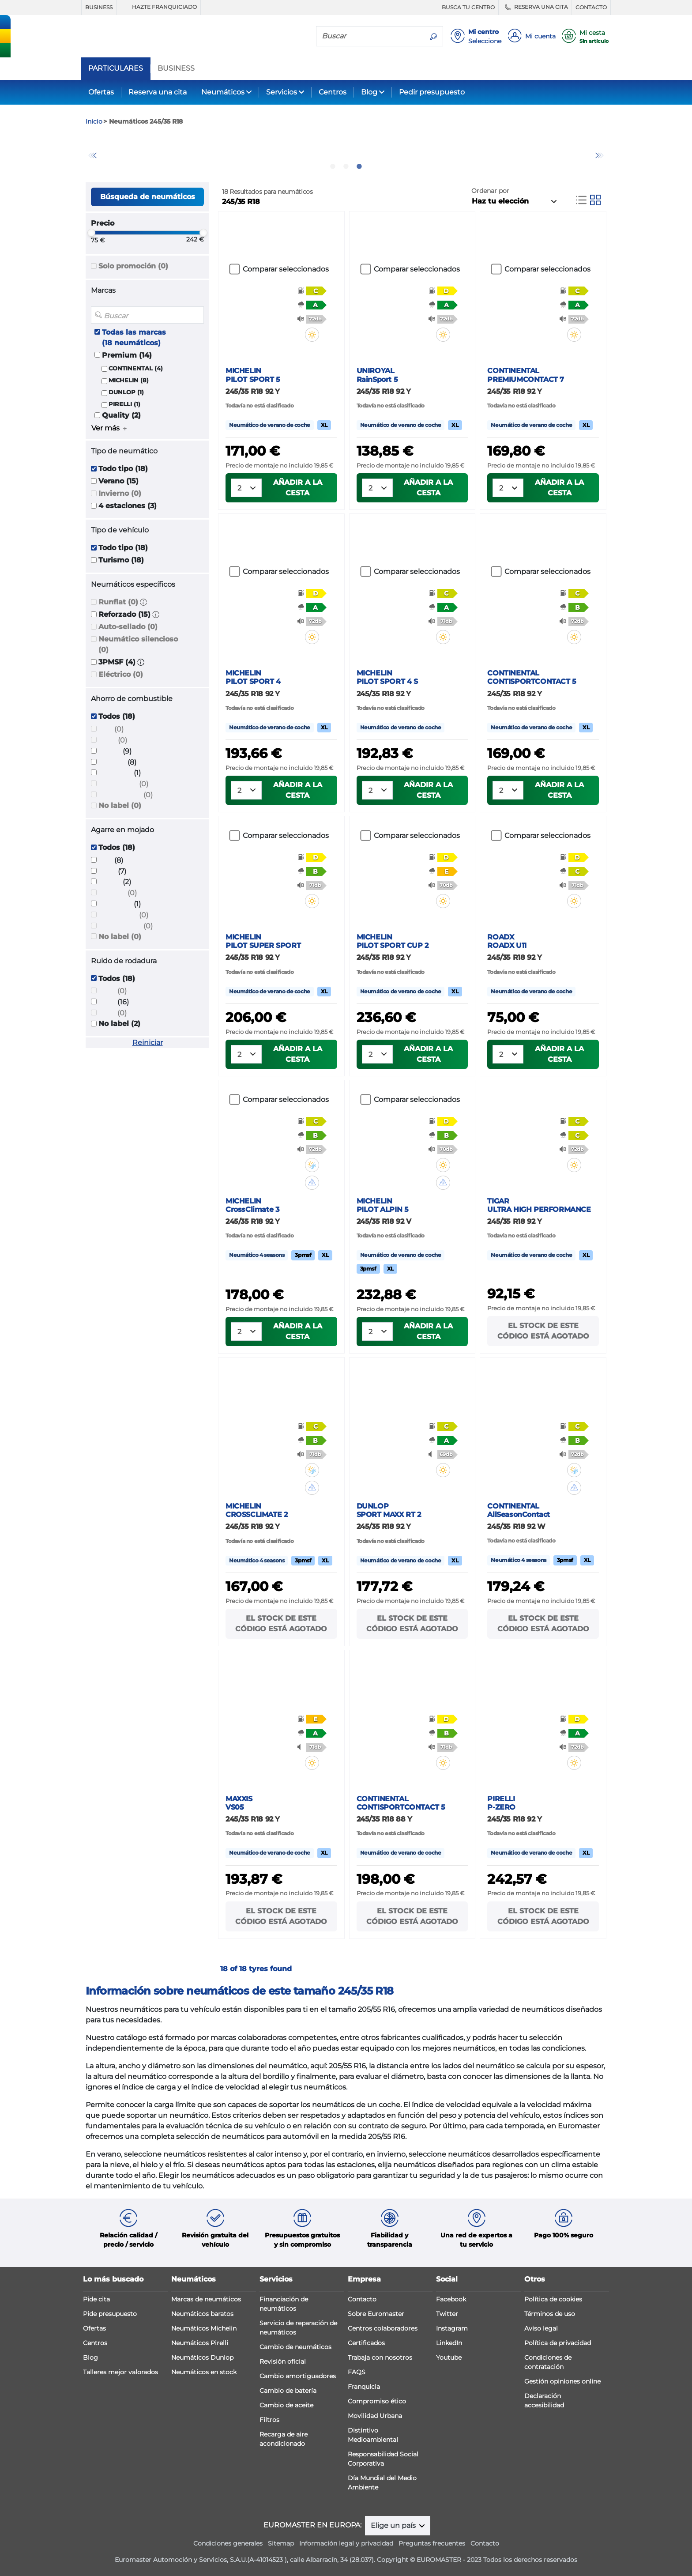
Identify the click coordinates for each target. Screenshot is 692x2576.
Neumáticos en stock (204, 2372)
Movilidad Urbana (375, 2416)
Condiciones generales (228, 2543)
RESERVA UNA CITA (535, 7)
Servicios (281, 92)
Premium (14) (127, 355)
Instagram (452, 2328)
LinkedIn (449, 2343)
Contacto (362, 2299)
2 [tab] (346, 166)
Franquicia (364, 2387)
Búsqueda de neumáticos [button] (147, 196)
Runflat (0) (118, 602)
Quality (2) (121, 415)
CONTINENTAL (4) (136, 368)
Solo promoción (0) (133, 266)
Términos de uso (549, 2314)
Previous (92, 155)
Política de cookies (553, 2299)
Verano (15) (118, 481)
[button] (143, 602)
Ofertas (101, 92)
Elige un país (394, 2525)
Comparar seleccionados (286, 269)
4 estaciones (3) (127, 506)
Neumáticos (222, 92)
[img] (318, 335)
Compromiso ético (377, 2401)
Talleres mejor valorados (120, 2372)
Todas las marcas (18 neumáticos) (134, 337)
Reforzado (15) (124, 614)
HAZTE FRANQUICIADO (158, 7)
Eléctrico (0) (120, 674)
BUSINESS (99, 7)
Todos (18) (116, 716)
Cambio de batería (288, 2391)
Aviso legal (541, 2328)
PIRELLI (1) (124, 404)
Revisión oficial (283, 2361)
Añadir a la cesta (297, 487)
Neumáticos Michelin (204, 2328)
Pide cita (96, 2299)
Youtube (449, 2357)
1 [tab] (332, 166)
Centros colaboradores (382, 2328)
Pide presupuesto (110, 2314)
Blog (369, 92)
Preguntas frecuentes (432, 2543)
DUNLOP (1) (126, 392)
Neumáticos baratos (202, 2314)
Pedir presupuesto (432, 92)
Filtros (269, 2420)
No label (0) (119, 805)
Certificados (366, 2343)
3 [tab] (359, 166)
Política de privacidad (557, 2343)
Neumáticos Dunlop (202, 2357)
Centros (332, 92)
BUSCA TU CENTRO (468, 7)
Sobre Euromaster (376, 2314)
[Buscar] (370, 35)
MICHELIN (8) (129, 380)
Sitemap (281, 2543)
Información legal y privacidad (346, 2543)
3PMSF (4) (116, 662)
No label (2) (119, 1023)
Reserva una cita (157, 92)
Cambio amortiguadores (298, 2376)
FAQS (356, 2372)
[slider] (91, 233)
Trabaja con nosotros (380, 2357)
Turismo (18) (121, 560)
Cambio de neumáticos (295, 2347)
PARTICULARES (115, 68)
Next (599, 155)
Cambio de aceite (286, 2405)
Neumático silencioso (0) (138, 644)
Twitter (447, 2314)
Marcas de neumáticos (206, 2299)
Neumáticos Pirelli (199, 2343)
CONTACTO (591, 7)
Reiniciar (147, 1042)
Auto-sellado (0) (128, 626)
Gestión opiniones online (562, 2381)
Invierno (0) (119, 493)
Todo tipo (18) (123, 468)
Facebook (451, 2299)
